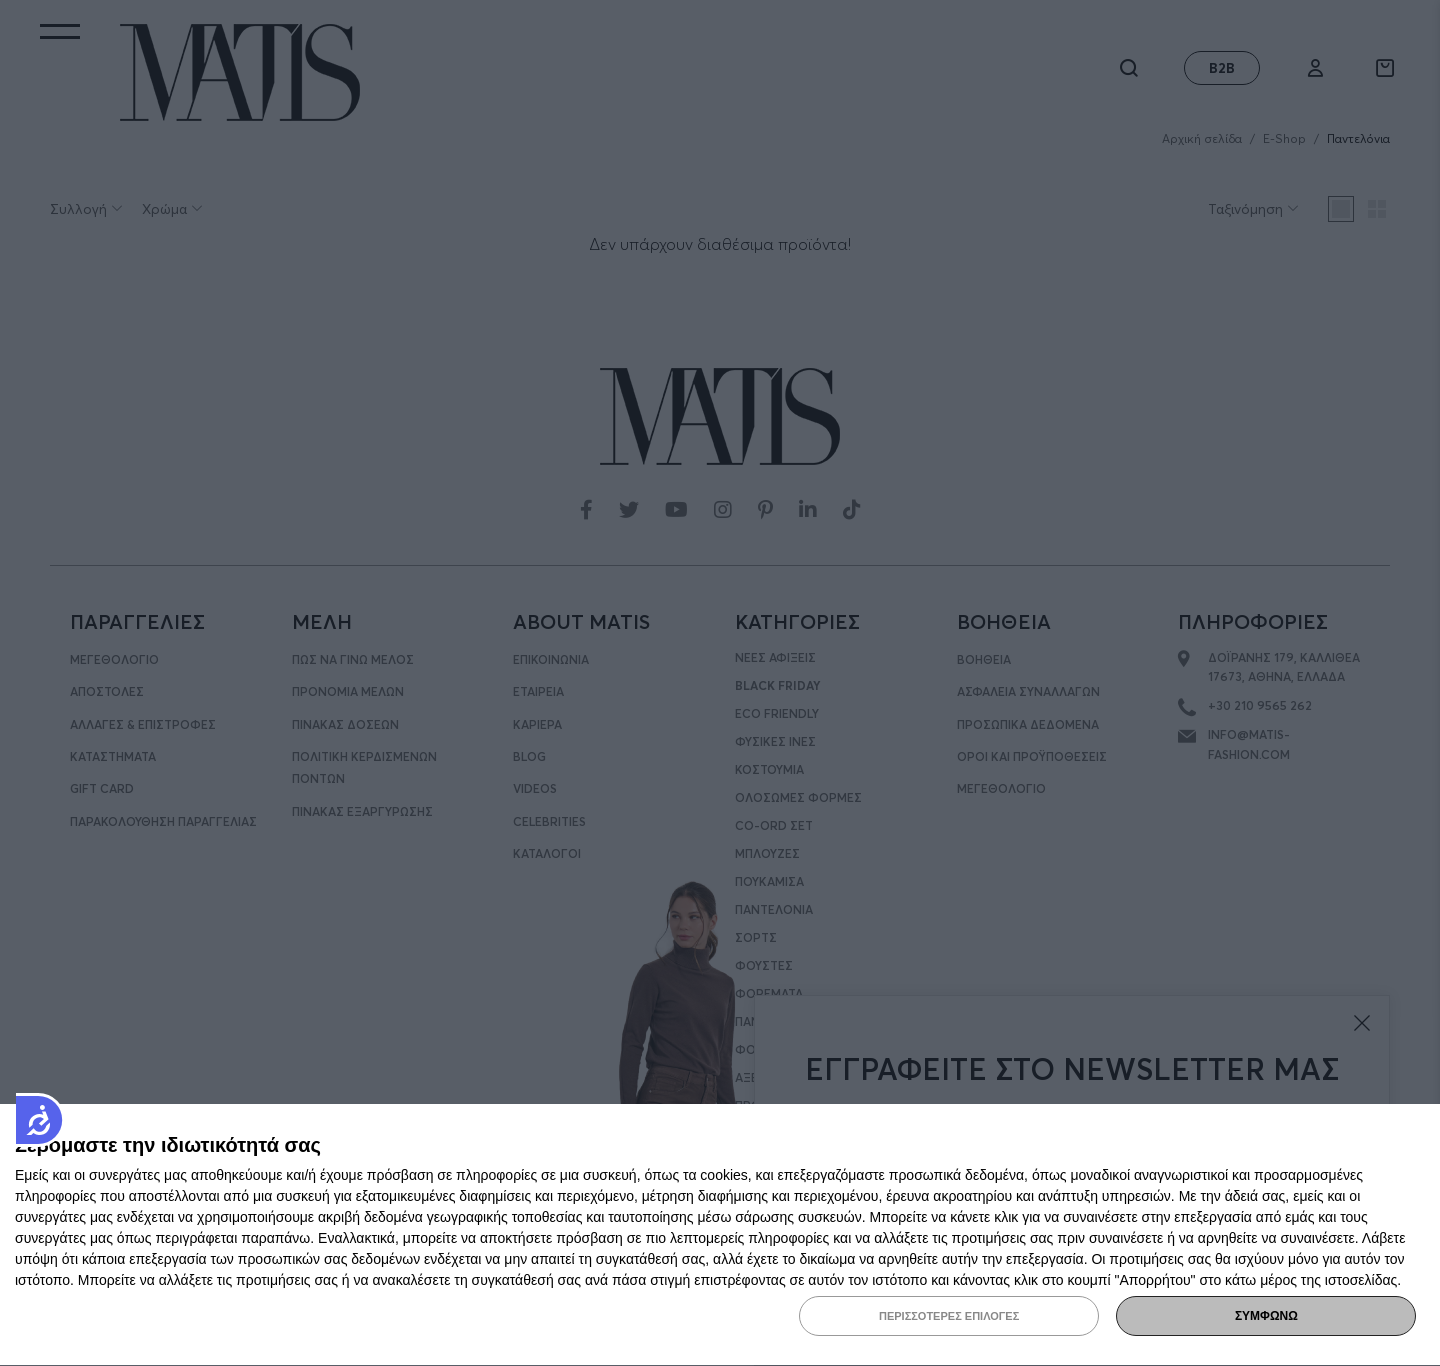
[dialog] (720, 1235)
